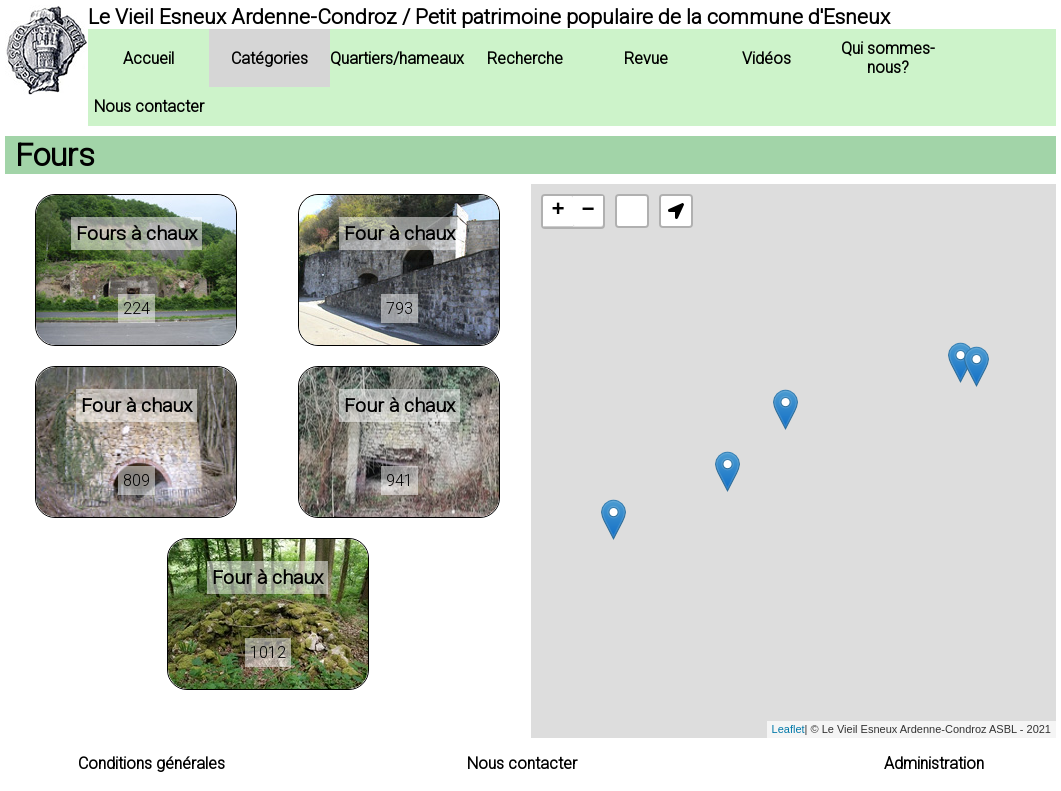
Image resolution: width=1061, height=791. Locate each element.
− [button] (587, 211)
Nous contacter (149, 106)
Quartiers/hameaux (397, 58)
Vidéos (766, 58)
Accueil (148, 58)
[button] (676, 211)
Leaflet (788, 729)
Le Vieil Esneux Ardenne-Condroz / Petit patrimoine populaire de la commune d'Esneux (489, 17)
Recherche (525, 58)
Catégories (269, 58)
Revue (646, 58)
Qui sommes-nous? (888, 58)
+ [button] (557, 211)
